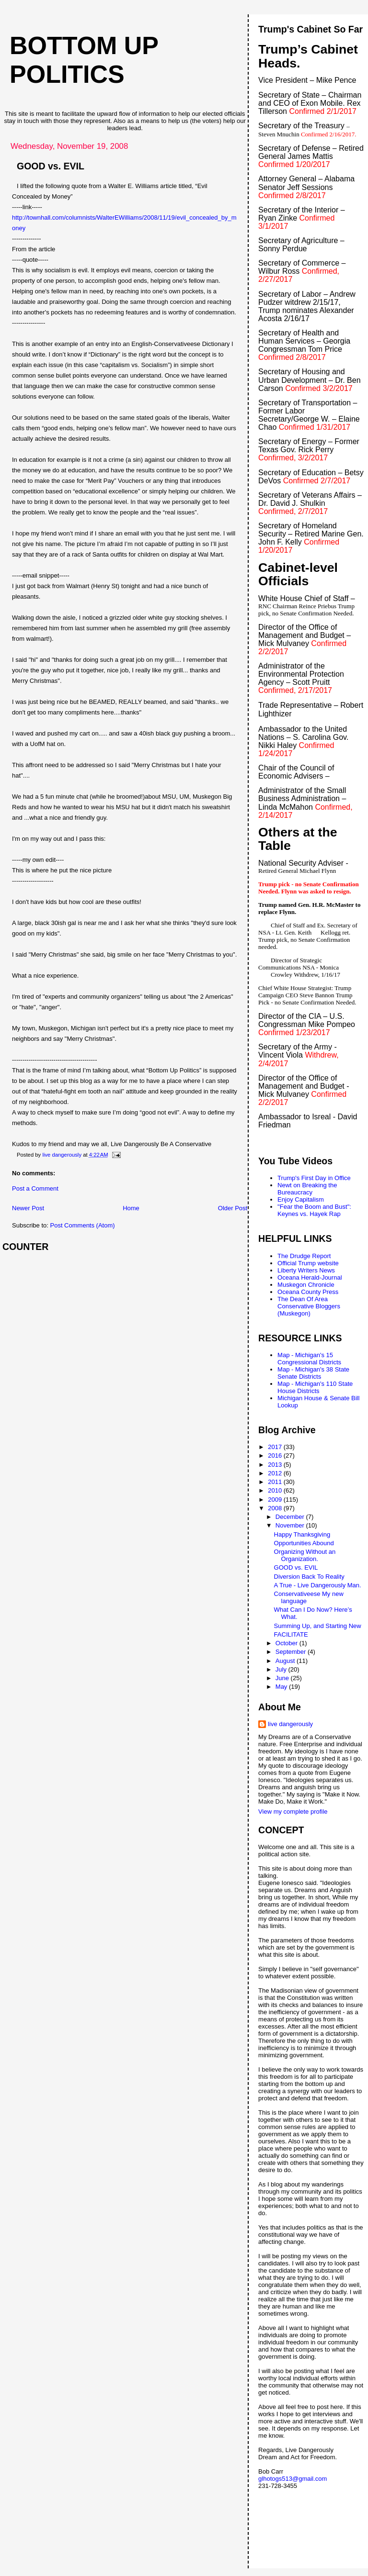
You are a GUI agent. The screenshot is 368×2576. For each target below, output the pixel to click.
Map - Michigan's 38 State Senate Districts (313, 1373)
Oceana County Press (307, 1291)
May (282, 1686)
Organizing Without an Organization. (305, 1555)
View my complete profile (292, 1811)
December (291, 1516)
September (292, 1651)
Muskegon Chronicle (305, 1284)
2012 (276, 1473)
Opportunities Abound (304, 1543)
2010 (276, 1490)
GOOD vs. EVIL (296, 1567)
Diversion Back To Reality (309, 1576)
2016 (276, 1455)
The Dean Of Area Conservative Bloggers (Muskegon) (308, 1306)
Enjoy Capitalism (300, 1199)
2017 (276, 1446)
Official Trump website (308, 1263)
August (286, 1660)
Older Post (232, 1208)
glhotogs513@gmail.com (292, 2478)
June (283, 1678)
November (291, 1525)
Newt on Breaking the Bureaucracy (307, 1189)
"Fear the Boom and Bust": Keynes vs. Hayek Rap (314, 1210)
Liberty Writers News (306, 1270)
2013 (276, 1464)
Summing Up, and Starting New (317, 1625)
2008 (276, 1508)
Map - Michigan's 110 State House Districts (315, 1387)
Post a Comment (35, 1188)
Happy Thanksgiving (302, 1534)
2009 (276, 1499)
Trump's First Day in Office (314, 1178)
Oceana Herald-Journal (309, 1277)
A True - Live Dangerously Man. (317, 1585)
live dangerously (290, 1724)
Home (131, 1208)
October (287, 1643)
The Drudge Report (304, 1256)
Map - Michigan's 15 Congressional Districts (309, 1358)
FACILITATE (291, 1634)
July (282, 1669)
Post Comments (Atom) (82, 1225)
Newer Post (28, 1208)
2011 (276, 1481)
